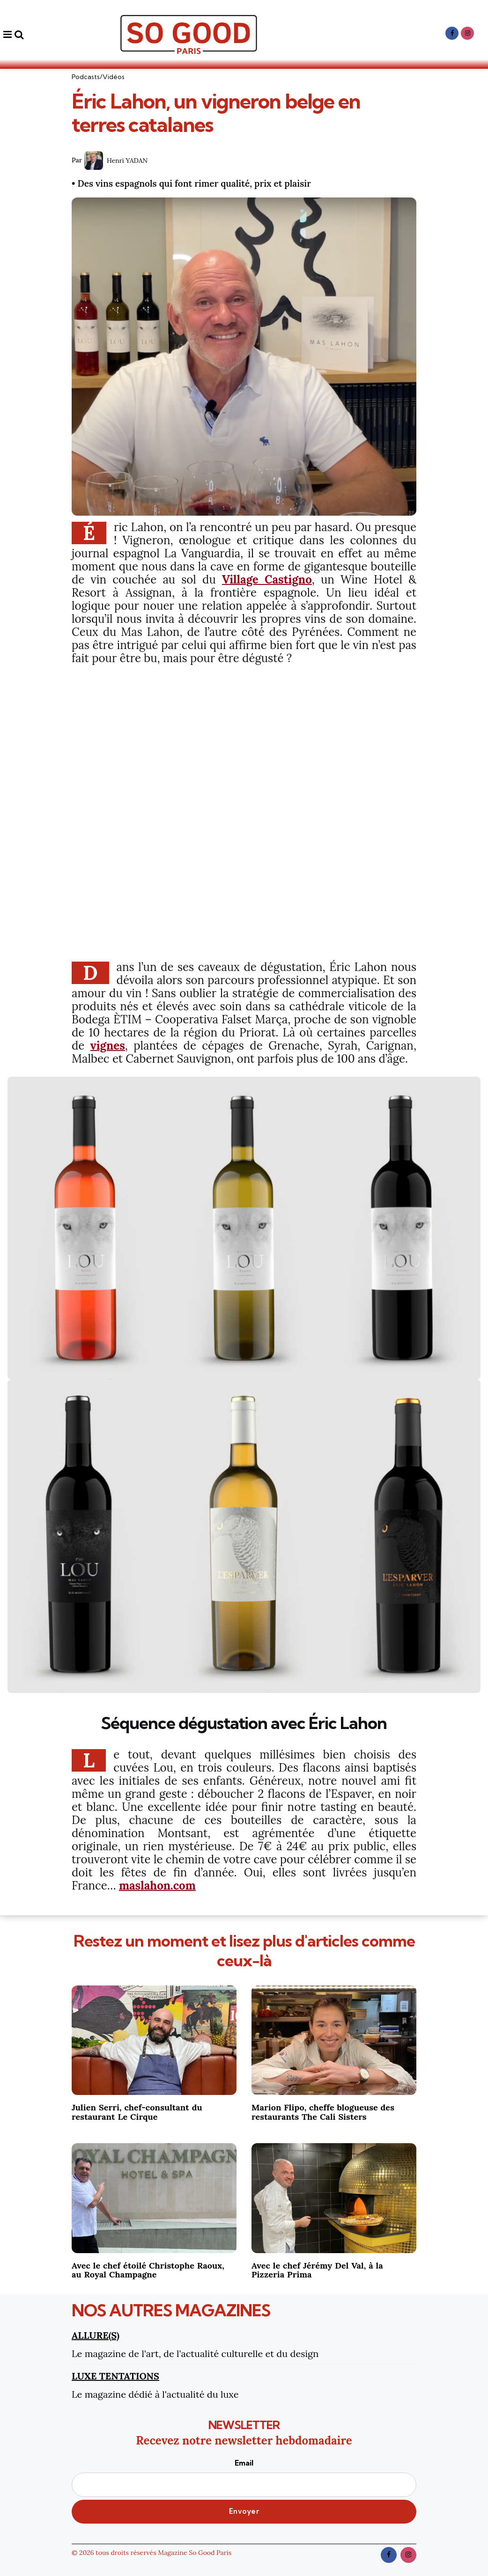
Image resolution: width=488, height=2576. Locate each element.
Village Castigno (267, 579)
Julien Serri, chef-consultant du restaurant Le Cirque (137, 2112)
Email (244, 2477)
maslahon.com (157, 1885)
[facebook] (451, 33)
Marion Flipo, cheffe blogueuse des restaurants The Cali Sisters (322, 2112)
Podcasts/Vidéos (98, 77)
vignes (107, 1045)
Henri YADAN (127, 160)
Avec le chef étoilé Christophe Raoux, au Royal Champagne (148, 2270)
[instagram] (467, 33)
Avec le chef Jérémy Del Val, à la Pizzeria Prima (317, 2270)
